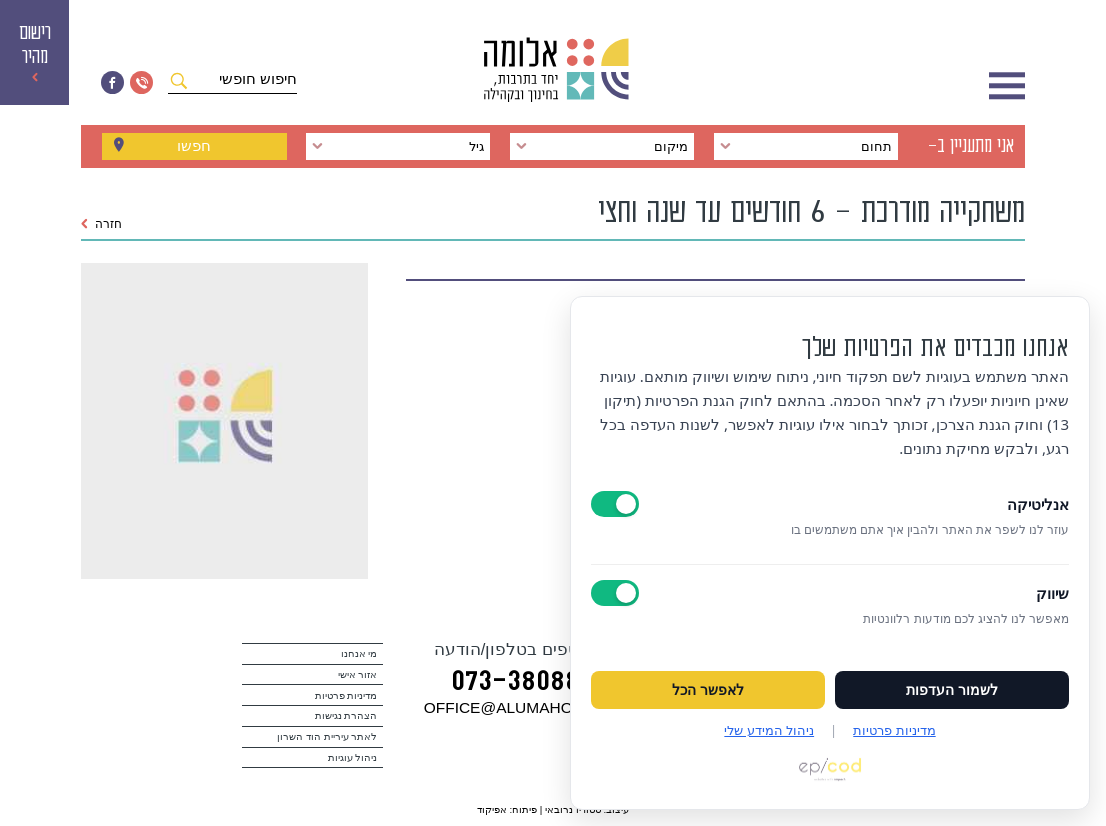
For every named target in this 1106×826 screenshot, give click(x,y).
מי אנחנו (359, 653)
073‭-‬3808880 (530, 684)
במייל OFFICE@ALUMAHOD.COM (543, 707)
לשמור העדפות (952, 690)
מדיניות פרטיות (346, 695)
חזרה (101, 224)
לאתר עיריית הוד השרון (327, 736)
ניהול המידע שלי (769, 730)
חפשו (194, 146)
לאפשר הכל (708, 690)
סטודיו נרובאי (573, 809)
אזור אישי (358, 674)
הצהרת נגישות (346, 715)
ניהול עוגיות (353, 757)
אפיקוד (492, 809)
